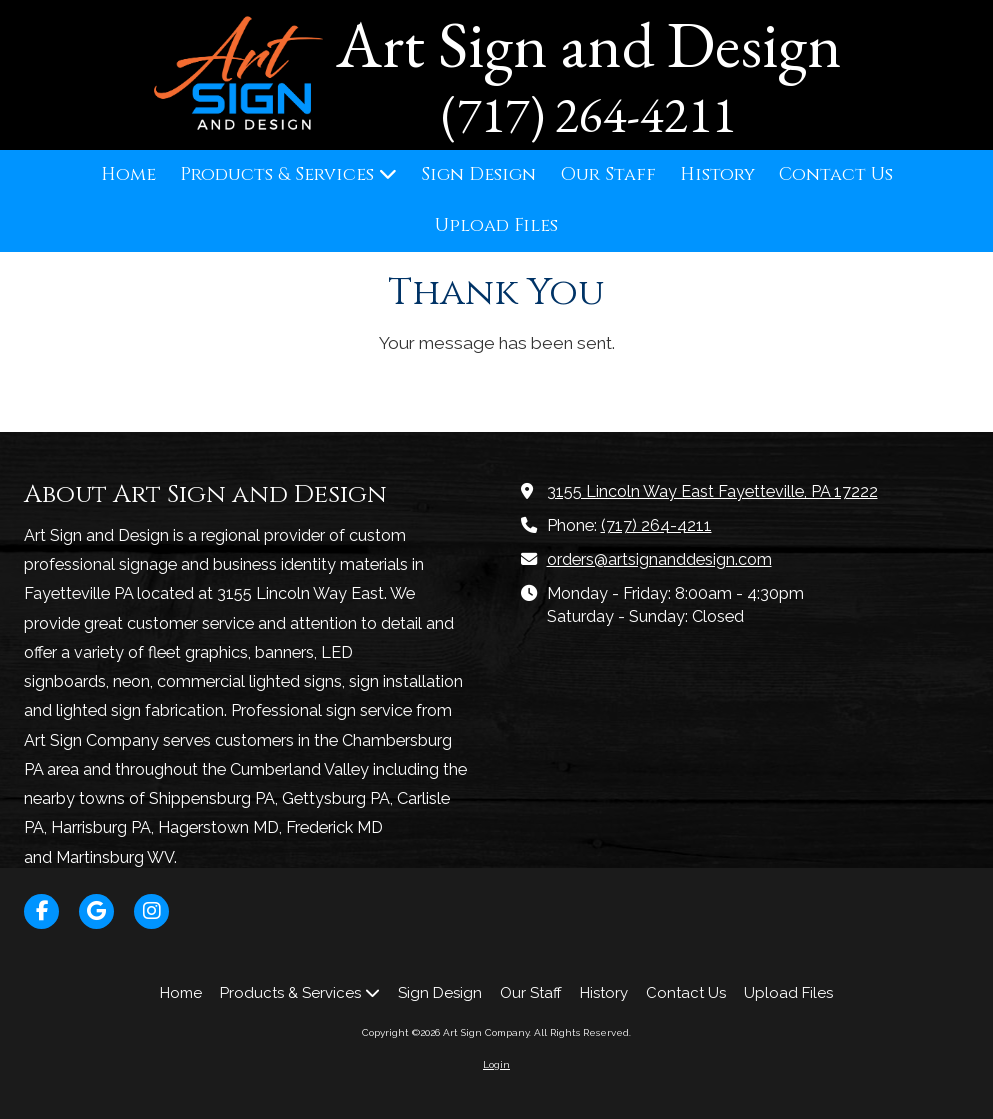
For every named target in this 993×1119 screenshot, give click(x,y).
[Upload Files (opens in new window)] (496, 226)
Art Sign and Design (589, 43)
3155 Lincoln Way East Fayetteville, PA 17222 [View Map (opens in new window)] (712, 491)
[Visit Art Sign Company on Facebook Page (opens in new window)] (41, 911)
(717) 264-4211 (656, 525)
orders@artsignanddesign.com (659, 559)
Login (496, 1064)
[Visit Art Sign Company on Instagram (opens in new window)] (151, 911)
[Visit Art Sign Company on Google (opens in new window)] (96, 911)
